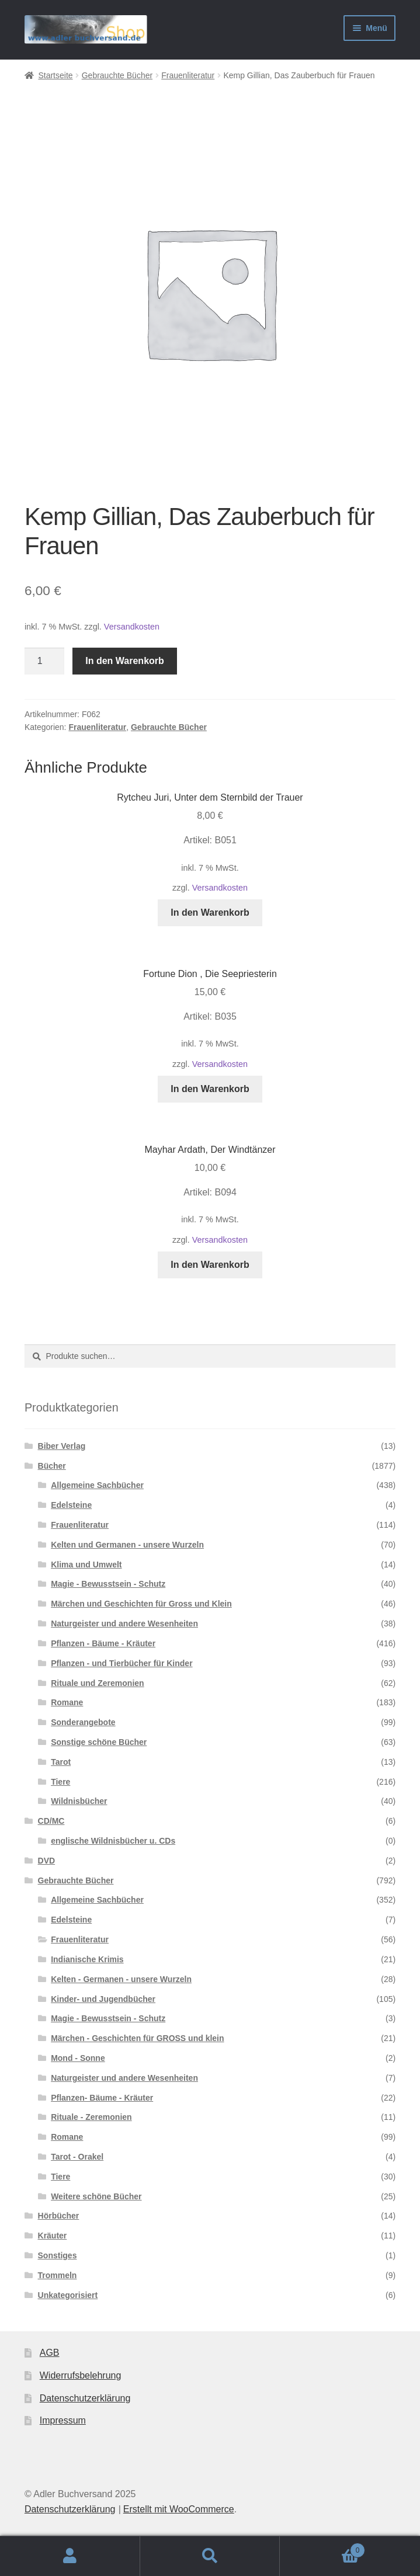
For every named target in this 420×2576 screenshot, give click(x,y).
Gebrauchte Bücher (117, 75)
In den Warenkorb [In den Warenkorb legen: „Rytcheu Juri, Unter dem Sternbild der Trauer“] (210, 912)
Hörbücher (58, 2215)
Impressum (63, 2420)
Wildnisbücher (79, 1801)
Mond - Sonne (78, 2058)
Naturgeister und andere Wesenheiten (124, 1623)
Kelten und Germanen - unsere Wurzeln (127, 1544)
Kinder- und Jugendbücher (103, 1999)
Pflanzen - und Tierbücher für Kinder (121, 1663)
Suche (210, 2556)
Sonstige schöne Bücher (99, 1742)
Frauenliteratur (187, 75)
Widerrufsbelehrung (81, 2375)
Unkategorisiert (68, 2295)
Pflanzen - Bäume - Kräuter (103, 1643)
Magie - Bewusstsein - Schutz (108, 1583)
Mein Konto (70, 2556)
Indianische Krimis (87, 1959)
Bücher (52, 1465)
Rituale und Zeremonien (97, 1683)
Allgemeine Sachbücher (97, 1485)
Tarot (61, 1762)
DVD (46, 1860)
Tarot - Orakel (77, 2156)
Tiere (60, 1781)
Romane (67, 1702)
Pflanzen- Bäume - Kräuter (102, 2097)
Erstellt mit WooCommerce (178, 2509)
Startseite (55, 75)
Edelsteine (71, 1505)
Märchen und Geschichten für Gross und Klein (141, 1603)
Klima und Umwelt (86, 1564)
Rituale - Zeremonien (91, 2117)
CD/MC (51, 1821)
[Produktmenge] (44, 661)
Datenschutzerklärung (85, 2398)
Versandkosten (131, 626)
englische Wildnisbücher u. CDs (113, 1840)
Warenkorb (322, 2548)
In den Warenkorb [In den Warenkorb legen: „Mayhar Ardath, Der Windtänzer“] (210, 1265)
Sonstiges (57, 2255)
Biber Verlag (62, 1446)
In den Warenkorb (124, 661)
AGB (50, 2353)
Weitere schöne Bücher (96, 2196)
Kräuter (52, 2235)
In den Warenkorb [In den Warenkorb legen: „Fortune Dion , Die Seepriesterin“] (210, 1089)
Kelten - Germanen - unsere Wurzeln (121, 1979)
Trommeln (57, 2275)
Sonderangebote (83, 1722)
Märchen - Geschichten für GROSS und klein (137, 2038)
